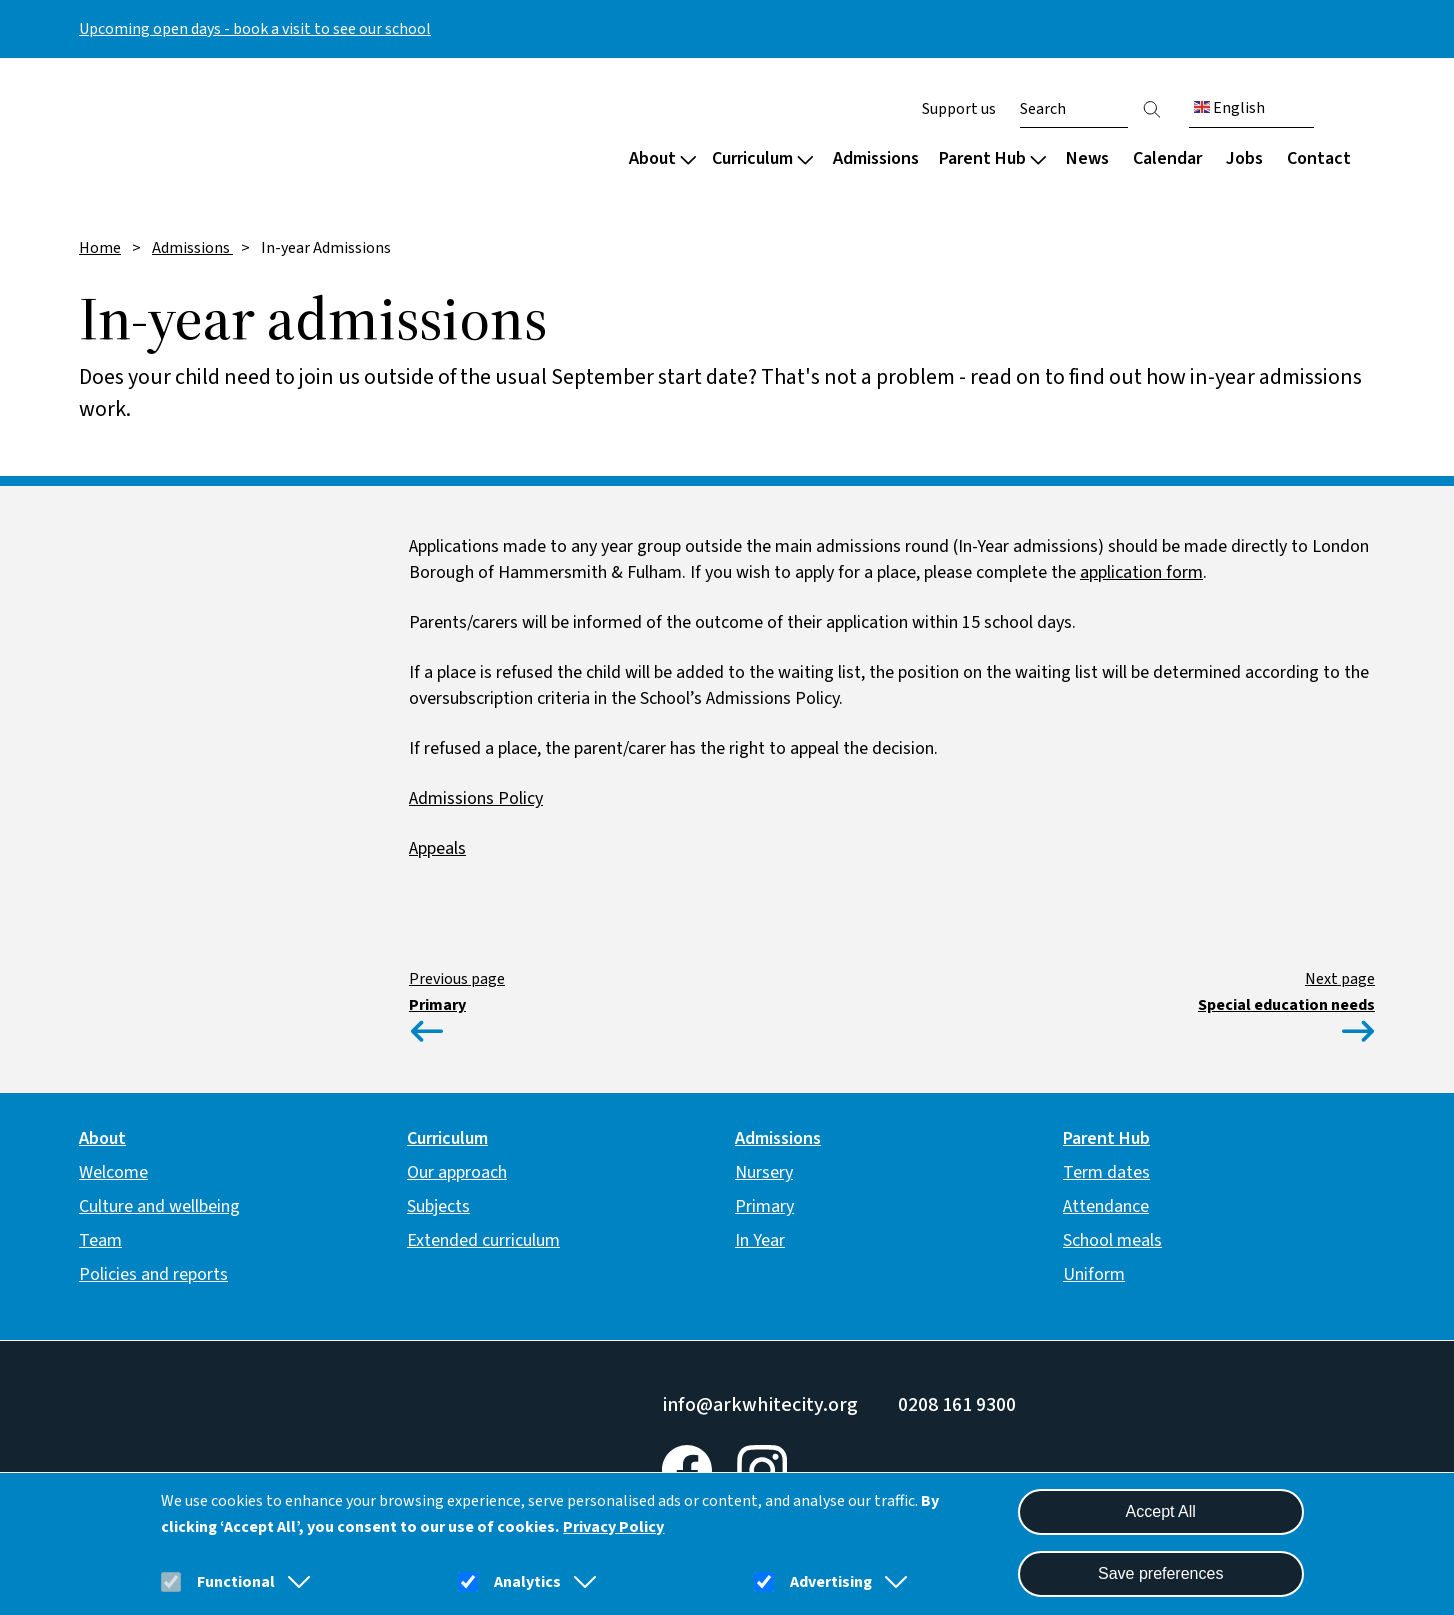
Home (100, 248)
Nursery (764, 1172)
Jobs (1244, 158)
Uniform (1094, 1274)
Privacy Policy (613, 1527)
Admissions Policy (476, 798)
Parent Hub (992, 158)
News (1087, 158)
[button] (295, 1582)
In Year (760, 1240)
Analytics (527, 1582)
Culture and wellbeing (159, 1206)
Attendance (1106, 1206)
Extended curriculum (483, 1240)
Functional (236, 1582)
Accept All (1161, 1511)
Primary (437, 1005)
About (662, 158)
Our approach (457, 1172)
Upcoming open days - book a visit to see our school (255, 29)
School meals (1112, 1240)
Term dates (1106, 1172)
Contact (1319, 158)
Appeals (437, 848)
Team (100, 1240)
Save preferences (1160, 1573)
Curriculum (762, 158)
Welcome (113, 1172)
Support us (959, 109)
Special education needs (1286, 1005)
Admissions (876, 158)
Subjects (438, 1206)
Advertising (831, 1582)
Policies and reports (153, 1274)
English (1229, 108)
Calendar (1167, 158)
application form (1141, 572)
